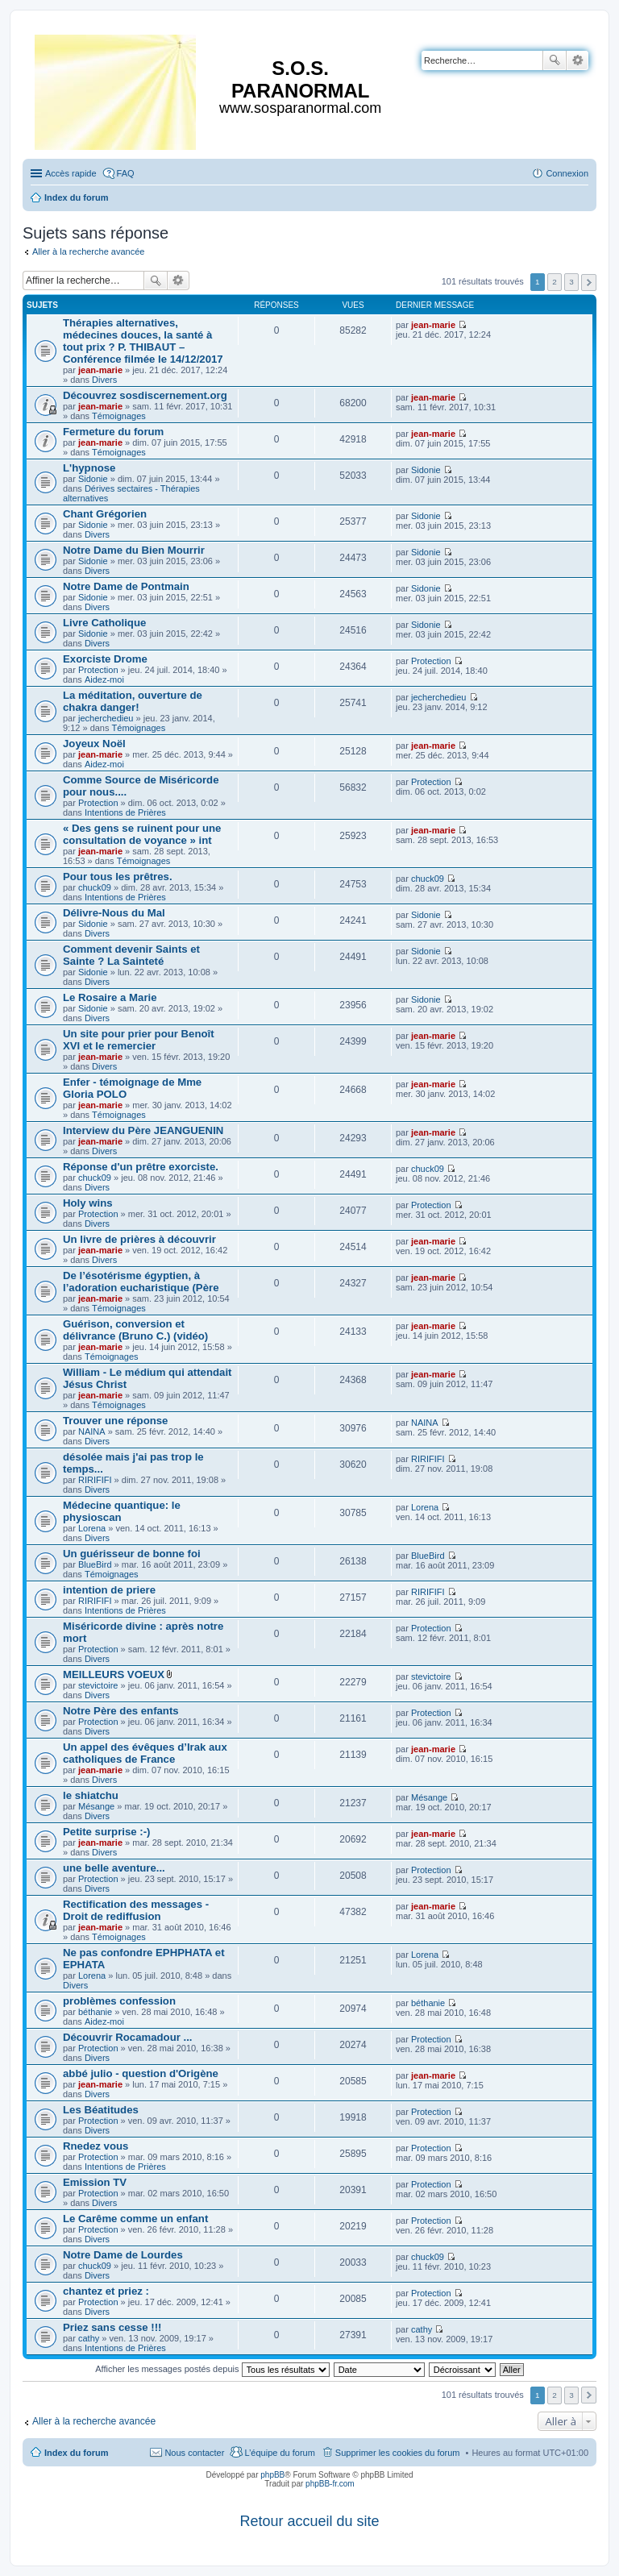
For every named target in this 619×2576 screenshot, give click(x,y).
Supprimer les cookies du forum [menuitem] (397, 2453)
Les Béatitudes (101, 2110)
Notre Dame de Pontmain (126, 586)
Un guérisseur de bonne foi (132, 1554)
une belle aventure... (114, 1868)
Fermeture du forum (113, 432)
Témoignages (119, 416)
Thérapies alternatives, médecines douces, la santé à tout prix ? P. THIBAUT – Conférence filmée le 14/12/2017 (143, 341)
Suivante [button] (588, 282)
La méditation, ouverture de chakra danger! (132, 701)
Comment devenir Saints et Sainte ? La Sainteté (131, 955)
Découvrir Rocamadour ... (128, 2037)
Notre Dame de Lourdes (123, 2255)
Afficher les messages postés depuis (212, 2369)
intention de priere (109, 1590)
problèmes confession (119, 2001)
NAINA (92, 1431)
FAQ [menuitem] (126, 173)
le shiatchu (90, 1795)
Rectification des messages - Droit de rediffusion (136, 1910)
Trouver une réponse (115, 1421)
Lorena (92, 1528)
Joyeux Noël (94, 743)
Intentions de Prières (125, 812)
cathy (88, 2338)
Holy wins (88, 1203)
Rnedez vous (95, 2146)
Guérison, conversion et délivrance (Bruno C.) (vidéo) (135, 1330)
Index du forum (76, 2453)
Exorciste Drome (105, 659)
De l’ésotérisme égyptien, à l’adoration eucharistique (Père (140, 1281)
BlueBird (95, 1564)
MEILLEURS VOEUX (113, 1674)
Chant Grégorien (105, 514)
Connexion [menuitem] (567, 173)
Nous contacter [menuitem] (194, 2453)
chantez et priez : (106, 2291)
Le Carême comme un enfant (135, 2218)
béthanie (95, 2012)
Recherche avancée (577, 60)
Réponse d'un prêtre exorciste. (140, 1167)
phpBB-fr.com (330, 2483)
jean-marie (100, 370)
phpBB (272, 2474)
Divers (104, 379)
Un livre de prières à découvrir (139, 1239)
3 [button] (571, 281)
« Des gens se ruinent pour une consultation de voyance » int (142, 834)
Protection (98, 670)
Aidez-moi (104, 679)
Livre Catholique (104, 623)
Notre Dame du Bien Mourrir (134, 550)
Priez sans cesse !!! (112, 2327)
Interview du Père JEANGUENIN (143, 1130)
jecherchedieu (106, 718)
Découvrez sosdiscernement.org (145, 395)
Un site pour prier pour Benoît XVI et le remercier (138, 1040)
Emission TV (95, 2182)
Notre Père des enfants (121, 1711)
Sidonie (93, 479)
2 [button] (554, 281)
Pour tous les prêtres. (117, 876)
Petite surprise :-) (106, 1832)
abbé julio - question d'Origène (140, 2073)
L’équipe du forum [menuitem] (279, 2453)
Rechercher (554, 60)
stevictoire (98, 1685)
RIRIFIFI (95, 1480)
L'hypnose (89, 468)
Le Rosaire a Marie (110, 997)
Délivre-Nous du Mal (114, 913)
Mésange (96, 1806)
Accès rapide (71, 173)
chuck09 (94, 887)
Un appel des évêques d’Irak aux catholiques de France (145, 1753)
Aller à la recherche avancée (88, 251)
